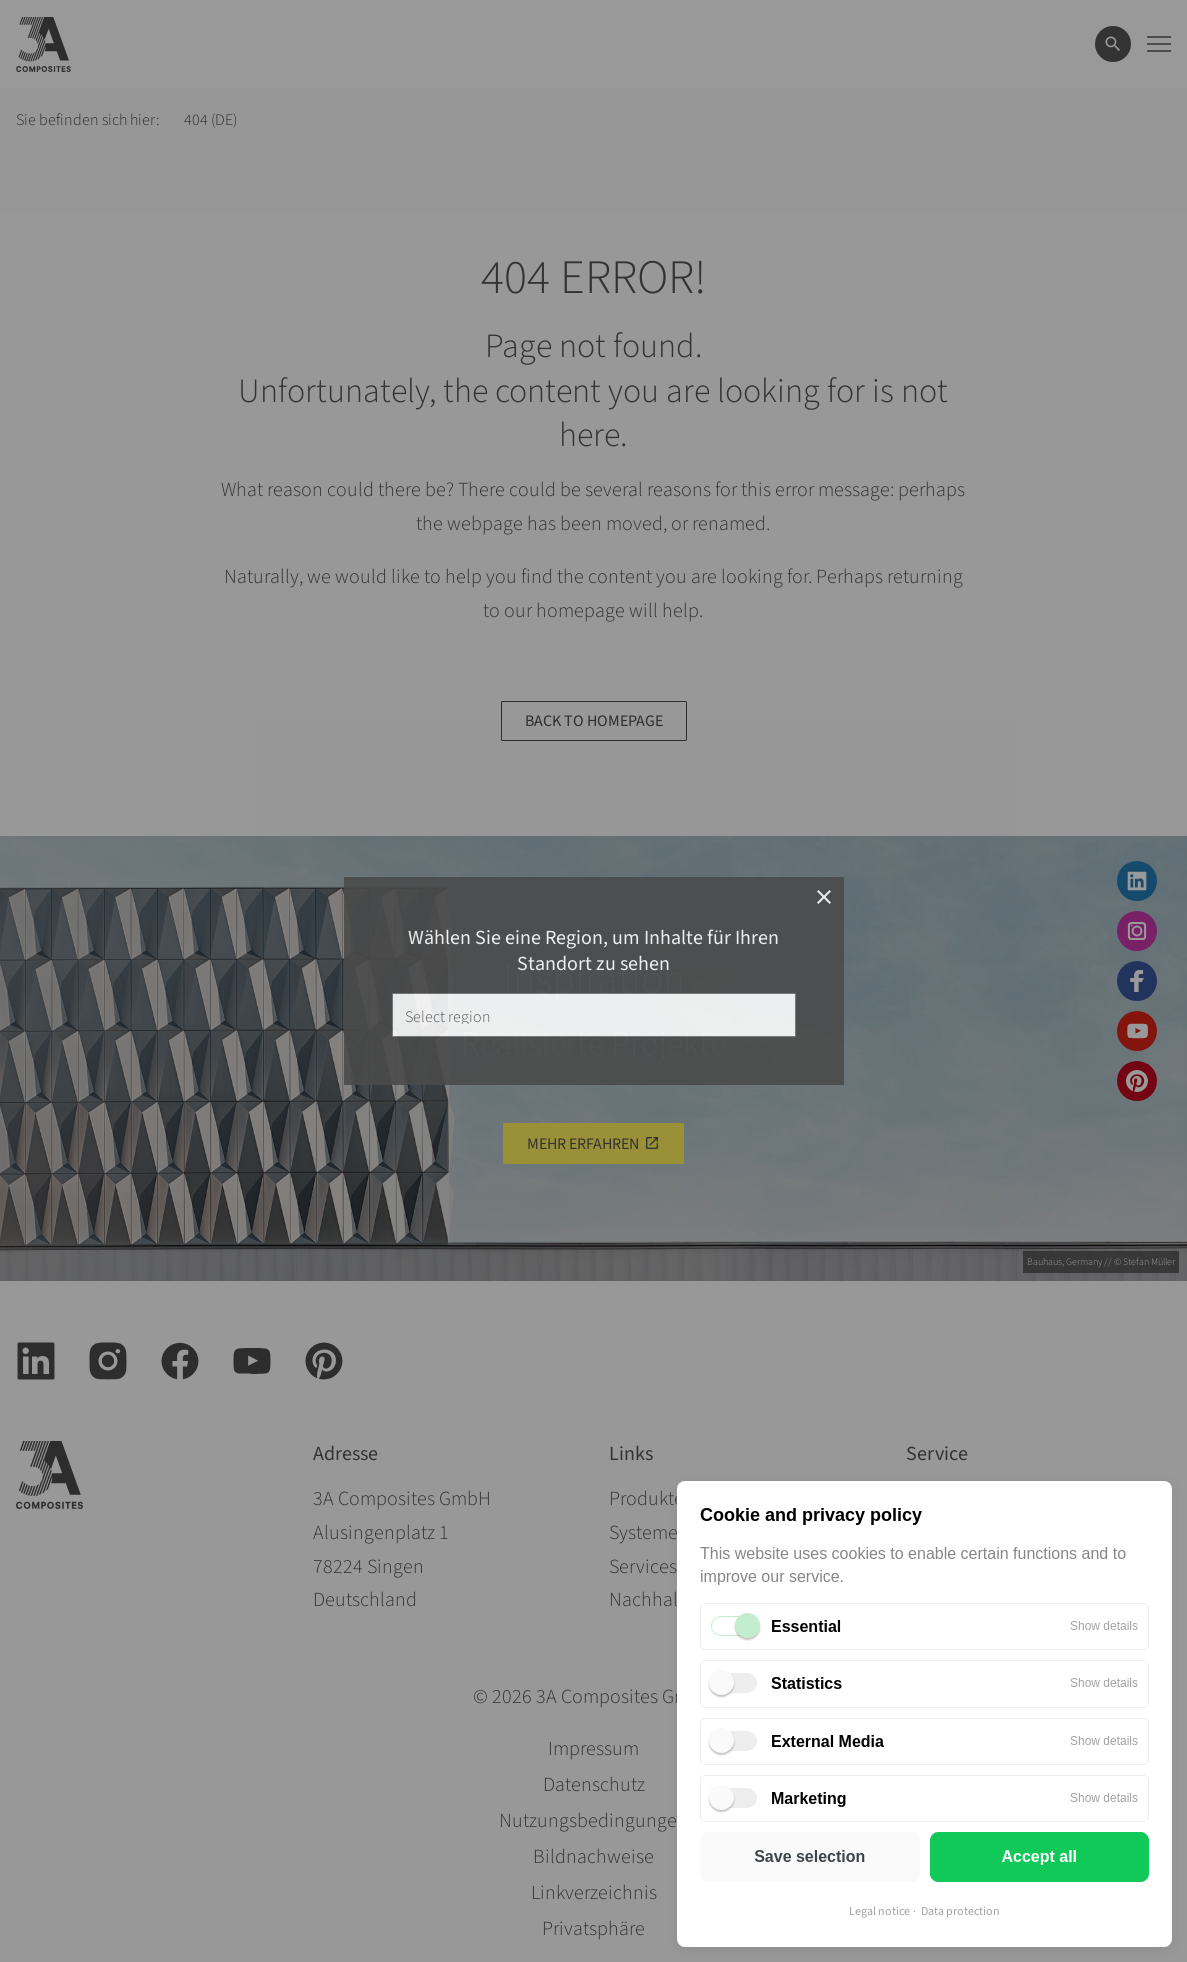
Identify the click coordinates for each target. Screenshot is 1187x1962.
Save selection (809, 1856)
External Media (827, 1741)
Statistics (806, 1683)
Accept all (1039, 1856)
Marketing (809, 1798)
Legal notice (879, 1911)
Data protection (960, 1911)
